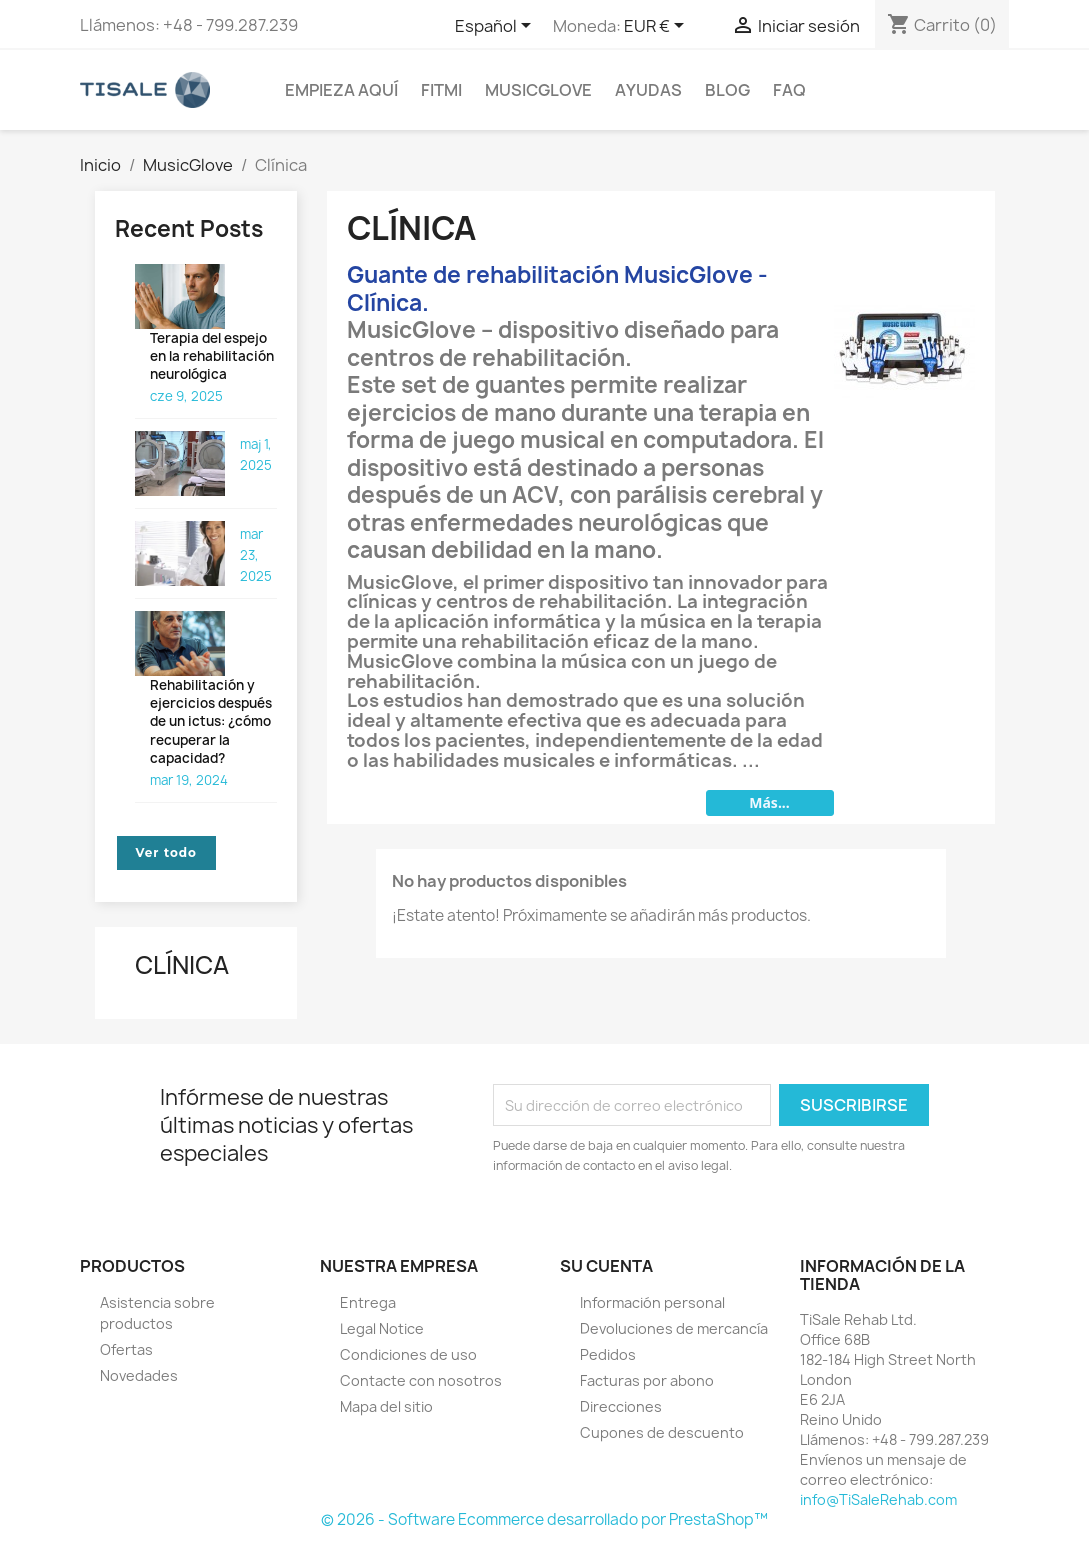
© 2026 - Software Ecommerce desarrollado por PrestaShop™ (544, 1519)
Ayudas (648, 90)
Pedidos (608, 1354)
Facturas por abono (647, 1380)
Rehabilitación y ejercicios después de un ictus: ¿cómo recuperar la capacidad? (211, 721)
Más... (769, 802)
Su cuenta (606, 1266)
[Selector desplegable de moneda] (657, 27)
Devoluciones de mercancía (674, 1328)
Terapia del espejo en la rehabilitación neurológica (212, 356)
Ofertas (126, 1349)
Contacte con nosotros (421, 1380)
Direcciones (621, 1406)
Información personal (652, 1302)
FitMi (441, 90)
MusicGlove (538, 90)
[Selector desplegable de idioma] (496, 27)
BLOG (727, 90)
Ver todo (166, 852)
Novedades (139, 1375)
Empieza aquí (341, 90)
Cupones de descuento (662, 1432)
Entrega (368, 1302)
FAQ (789, 90)
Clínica (182, 965)
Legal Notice (382, 1328)
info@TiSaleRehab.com (878, 1499)
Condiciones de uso (408, 1354)
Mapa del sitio (386, 1406)
